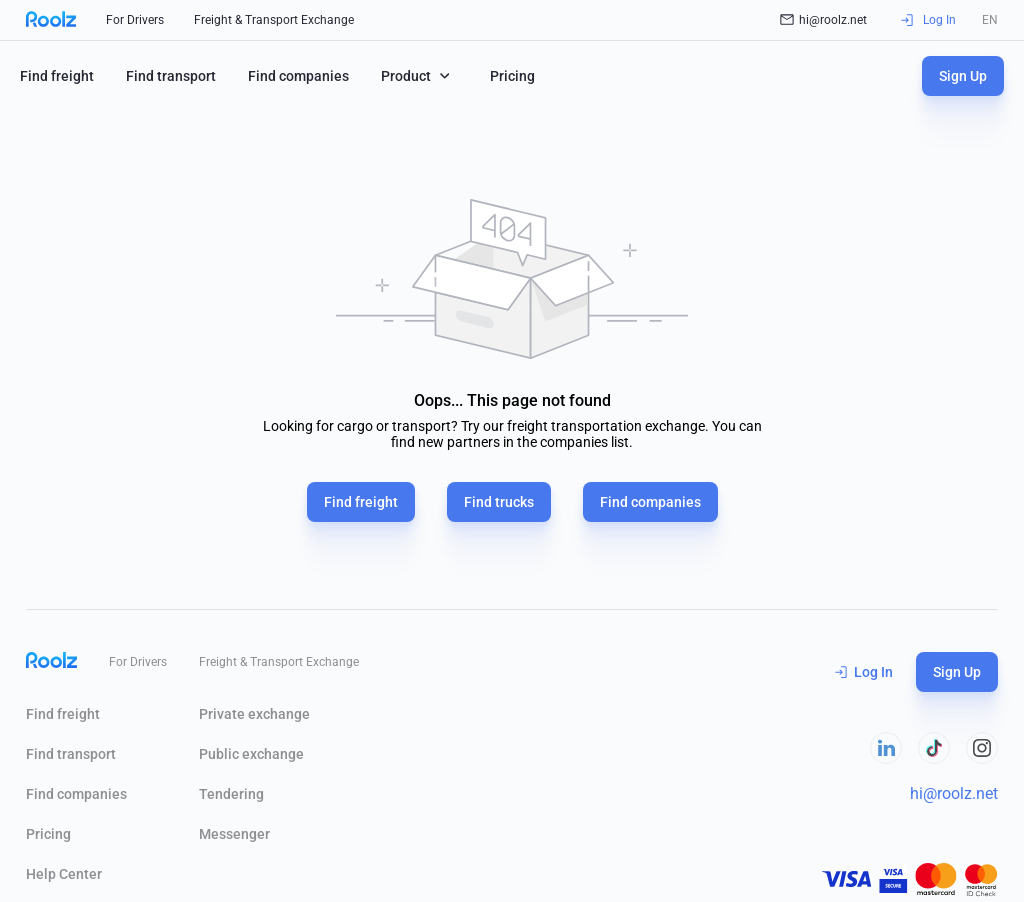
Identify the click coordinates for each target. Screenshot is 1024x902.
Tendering (231, 794)
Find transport (171, 76)
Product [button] (417, 75)
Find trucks (499, 502)
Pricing (512, 76)
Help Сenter (64, 874)
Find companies (298, 76)
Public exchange (251, 754)
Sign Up (963, 76)
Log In (864, 672)
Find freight (57, 76)
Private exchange (254, 714)
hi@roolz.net (823, 20)
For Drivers (135, 20)
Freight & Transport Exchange (274, 20)
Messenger (234, 834)
